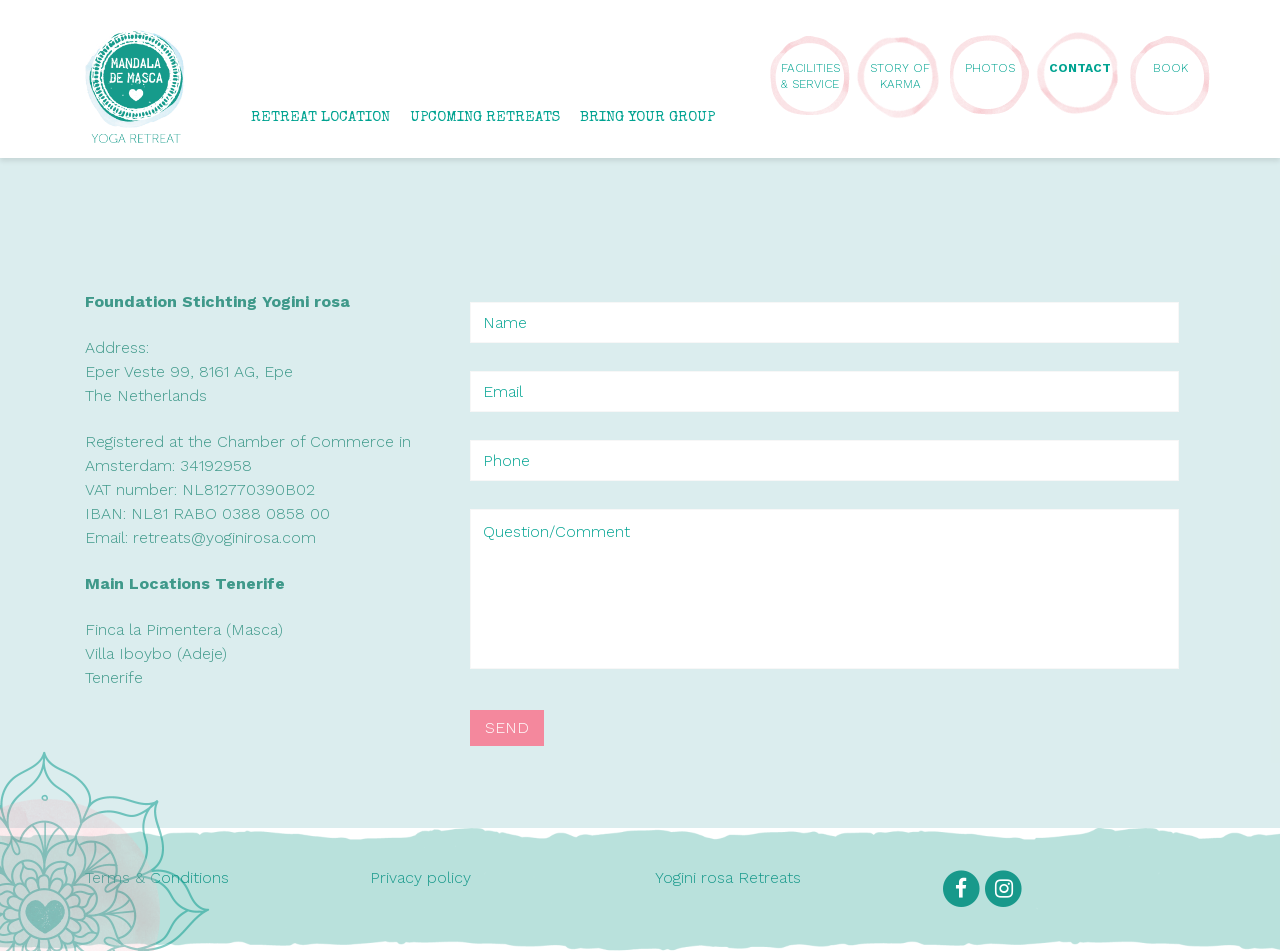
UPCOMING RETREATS (485, 117)
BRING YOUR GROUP (647, 117)
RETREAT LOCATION (320, 117)
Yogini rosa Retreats (728, 877)
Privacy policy (420, 877)
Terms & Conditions (157, 877)
